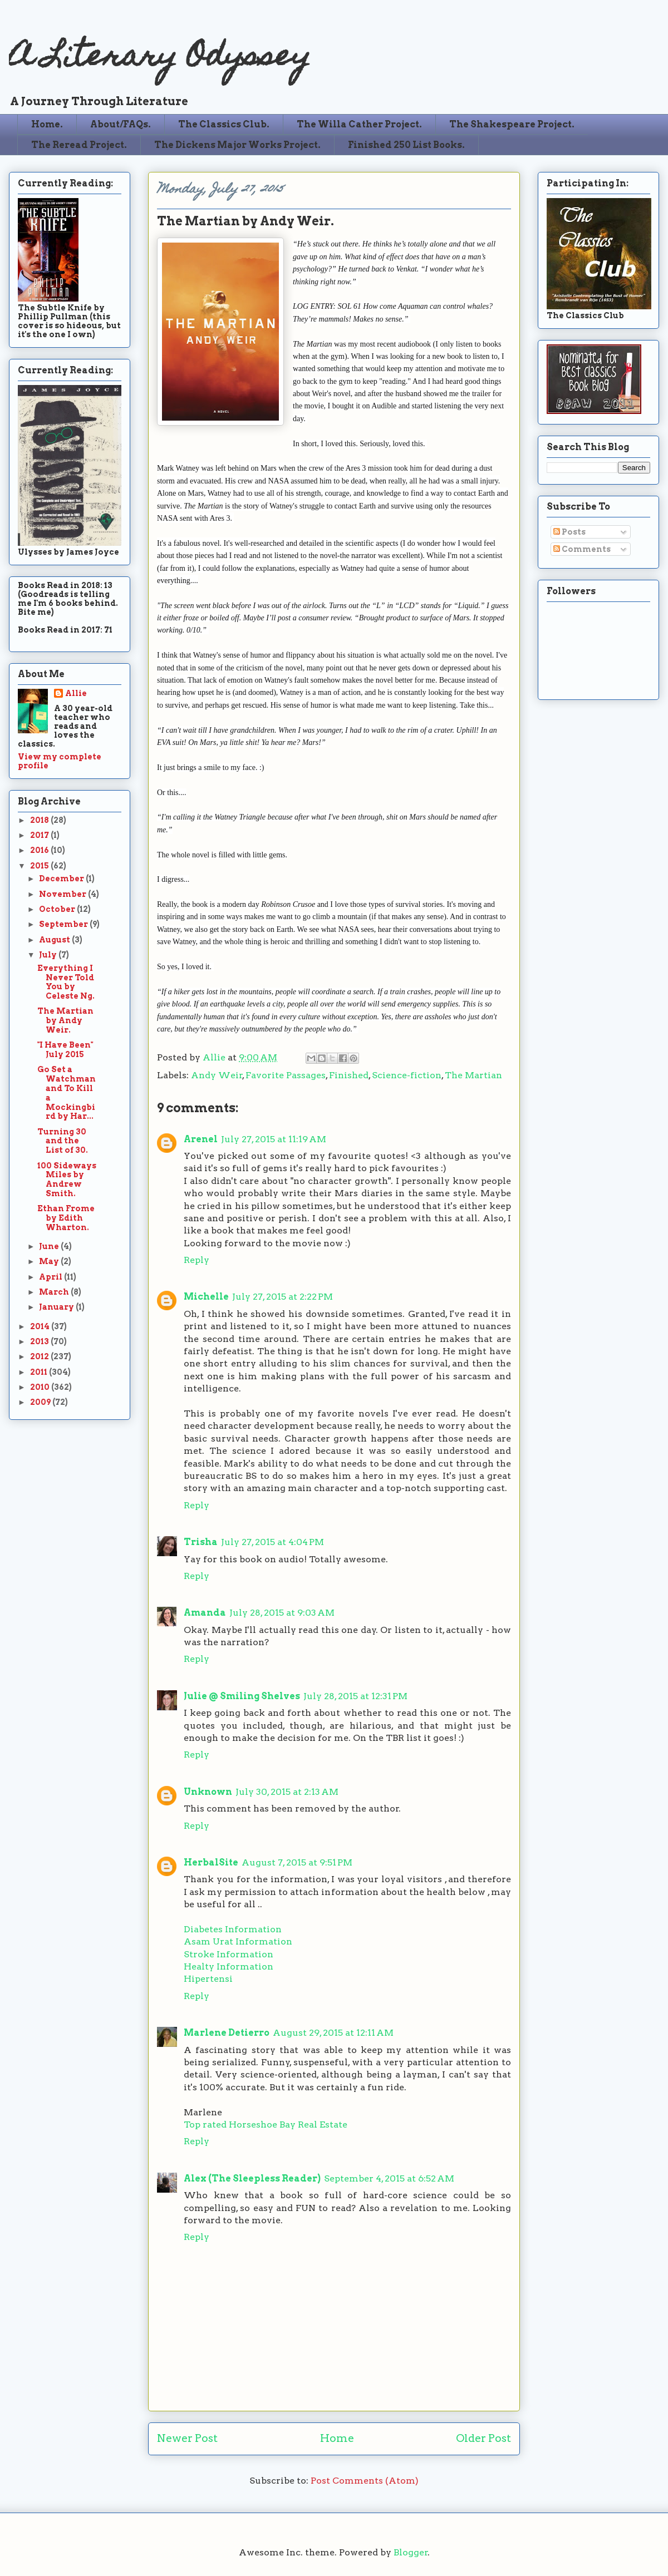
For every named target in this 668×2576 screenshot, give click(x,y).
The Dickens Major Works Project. (237, 145)
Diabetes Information (233, 1929)
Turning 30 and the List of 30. (62, 1141)
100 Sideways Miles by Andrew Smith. (66, 1179)
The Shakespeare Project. (511, 124)
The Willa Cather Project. (359, 124)
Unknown (208, 1792)
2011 (39, 1372)
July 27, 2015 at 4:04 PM (272, 1542)
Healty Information (228, 1966)
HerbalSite (211, 1862)
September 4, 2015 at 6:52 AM (389, 2178)
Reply (196, 1260)
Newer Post (187, 2438)
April (51, 1276)
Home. (47, 124)
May (50, 1261)
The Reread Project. (79, 145)
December (62, 878)
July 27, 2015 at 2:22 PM (282, 1296)
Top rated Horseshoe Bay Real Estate (265, 2124)
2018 (40, 820)
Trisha (201, 1542)
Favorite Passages (285, 1075)
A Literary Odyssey (160, 58)
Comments (582, 549)
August (55, 939)
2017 (40, 835)
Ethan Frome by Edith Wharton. (66, 1218)
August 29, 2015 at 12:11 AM (333, 2032)
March (55, 1291)
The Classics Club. (223, 124)
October (58, 909)
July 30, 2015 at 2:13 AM (286, 1792)
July (48, 954)
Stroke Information (228, 1954)
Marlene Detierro (226, 2032)
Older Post (483, 2438)
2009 (41, 1402)
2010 (40, 1387)
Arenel (201, 1139)
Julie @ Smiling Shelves (242, 1696)
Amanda (205, 1612)
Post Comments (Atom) (365, 2480)
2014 (40, 1326)
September (64, 924)
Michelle (206, 1296)
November (63, 894)
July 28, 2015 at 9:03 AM (282, 1612)
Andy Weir (217, 1075)
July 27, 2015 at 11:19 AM (273, 1139)
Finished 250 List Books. (406, 145)
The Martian (473, 1075)
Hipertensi (208, 1978)
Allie (215, 1057)
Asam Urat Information (238, 1941)
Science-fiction (406, 1075)
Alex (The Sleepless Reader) (252, 2178)
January (57, 1306)
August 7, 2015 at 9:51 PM (297, 1862)
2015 (40, 865)
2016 (40, 850)
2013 (40, 1341)
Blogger (411, 2552)
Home (337, 2438)
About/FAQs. (120, 124)
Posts (569, 531)
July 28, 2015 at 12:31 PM (355, 1696)
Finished (349, 1075)
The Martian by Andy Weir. (65, 1020)
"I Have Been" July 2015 (65, 1049)
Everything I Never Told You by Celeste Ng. (66, 982)
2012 (40, 1356)
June (50, 1246)
